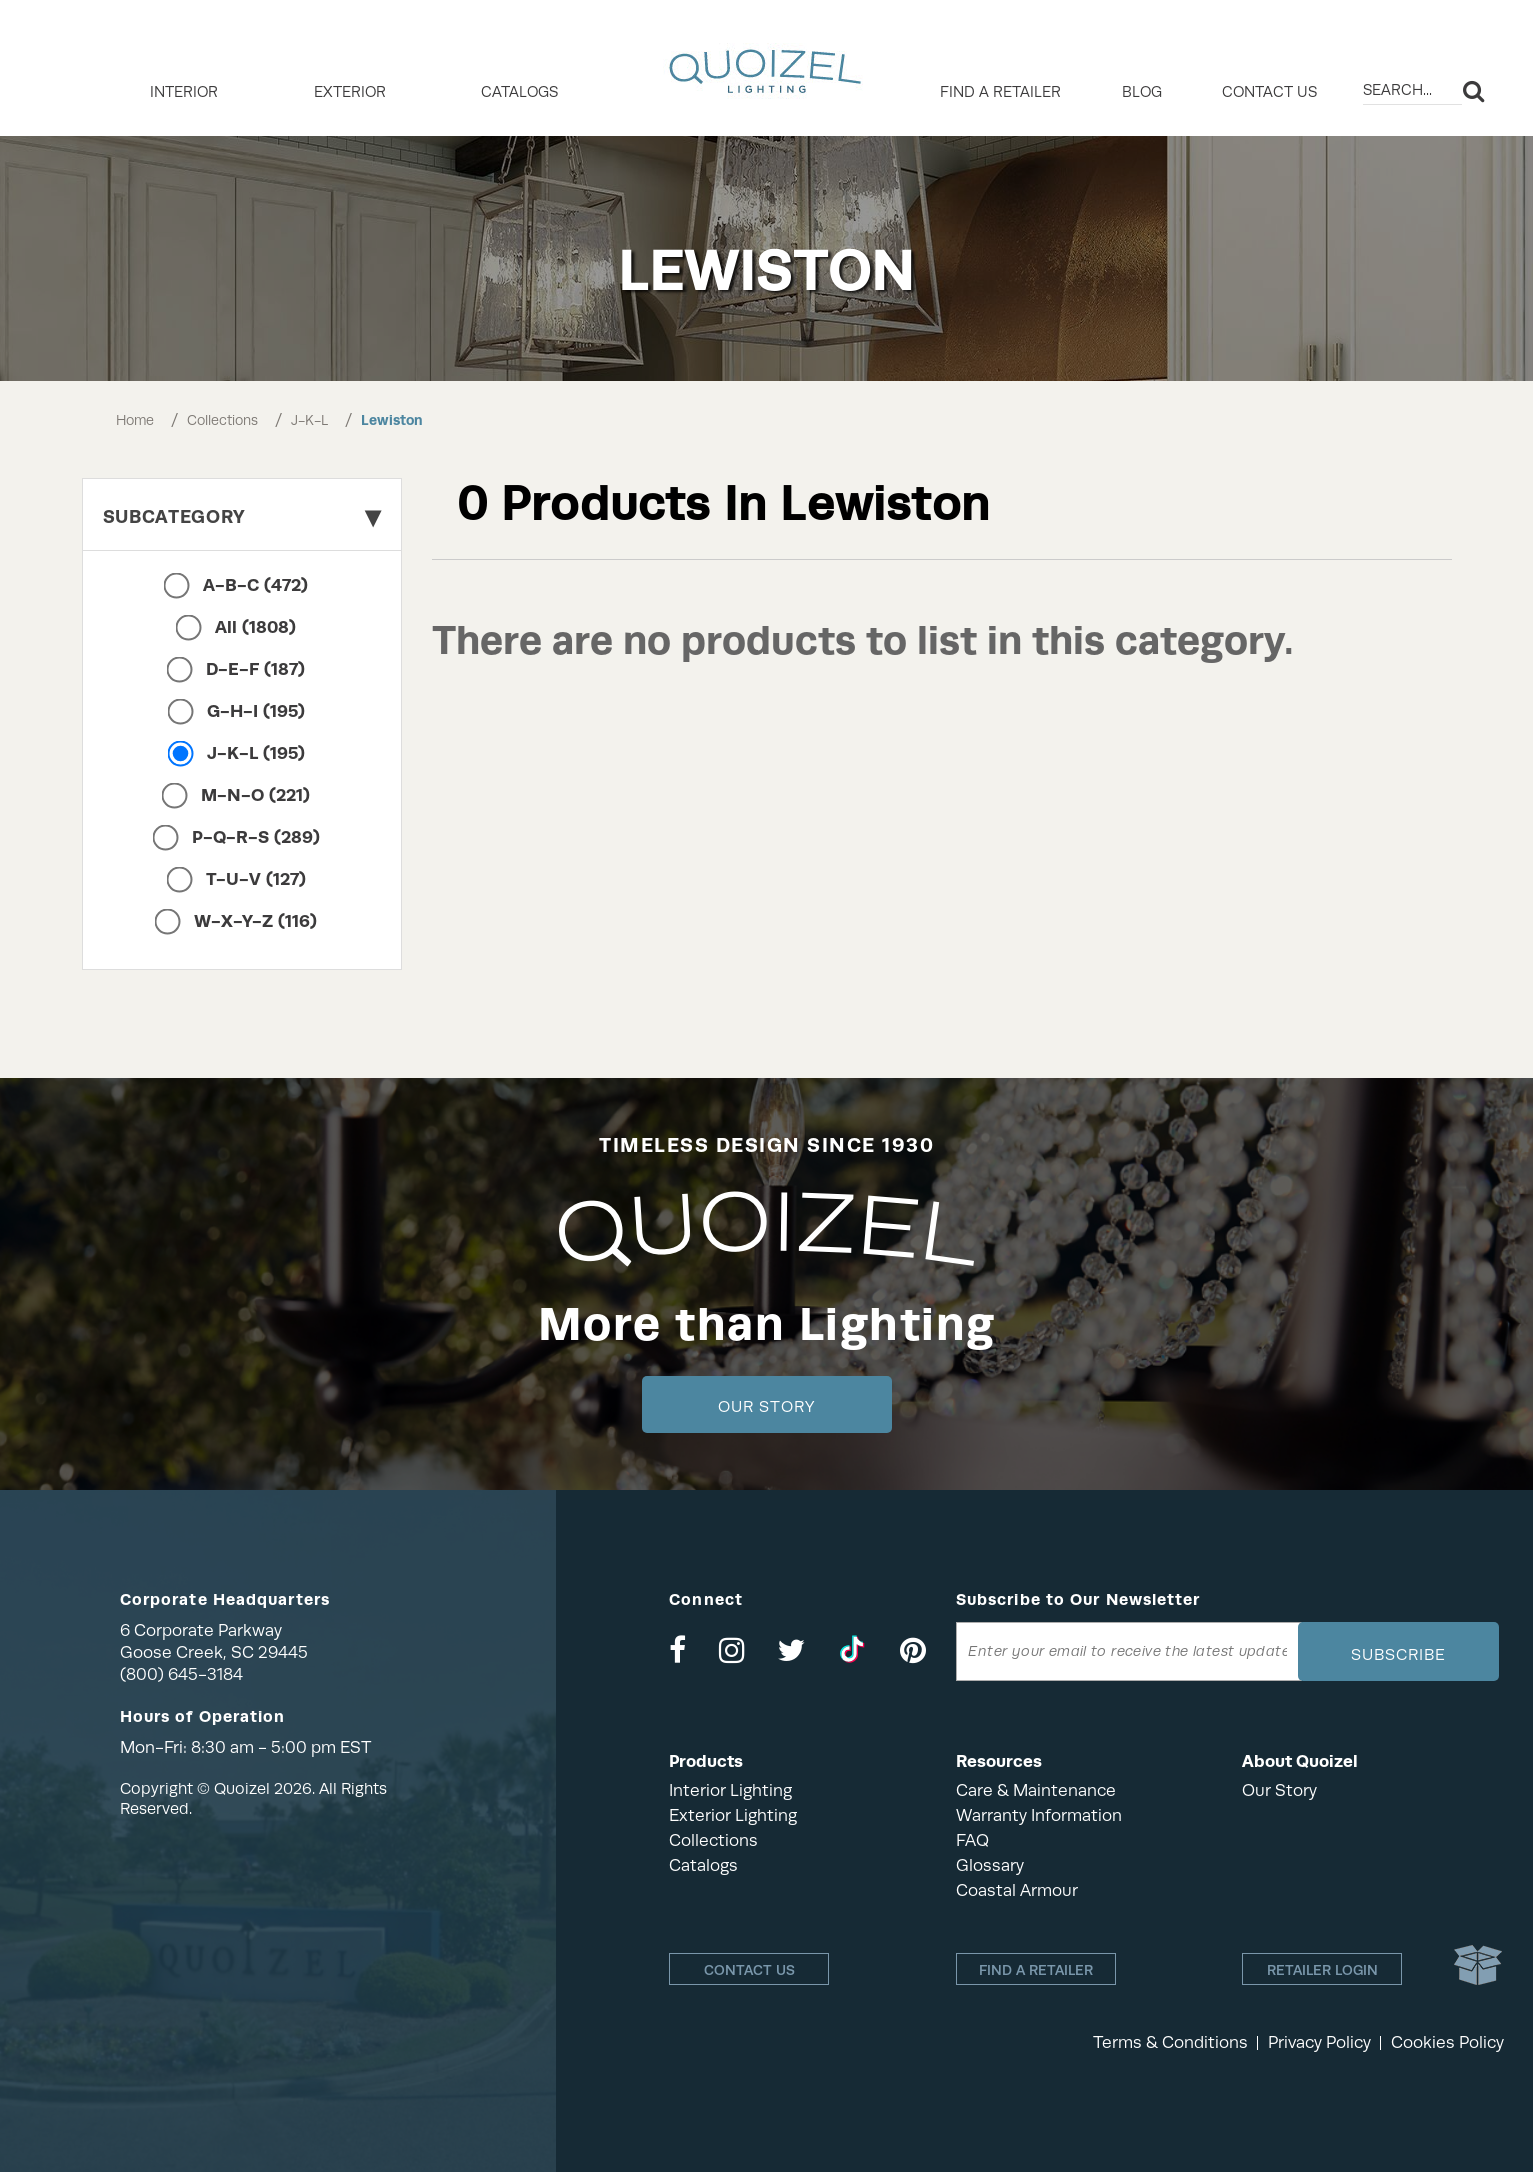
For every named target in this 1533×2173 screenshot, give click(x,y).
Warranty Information (1039, 1815)
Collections (222, 420)
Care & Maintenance (1036, 1790)
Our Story (766, 1407)
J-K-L (309, 420)
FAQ (972, 1840)
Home (135, 420)
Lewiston (392, 420)
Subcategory (242, 516)
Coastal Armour (1017, 1890)
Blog (1142, 92)
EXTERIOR (350, 92)
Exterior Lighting (733, 1815)
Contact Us (1269, 92)
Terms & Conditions (1170, 2043)
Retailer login (1322, 1970)
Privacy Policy (1319, 2043)
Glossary (990, 1865)
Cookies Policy (1447, 2043)
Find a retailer (1000, 92)
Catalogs (519, 92)
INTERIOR (184, 92)
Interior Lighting (730, 1790)
